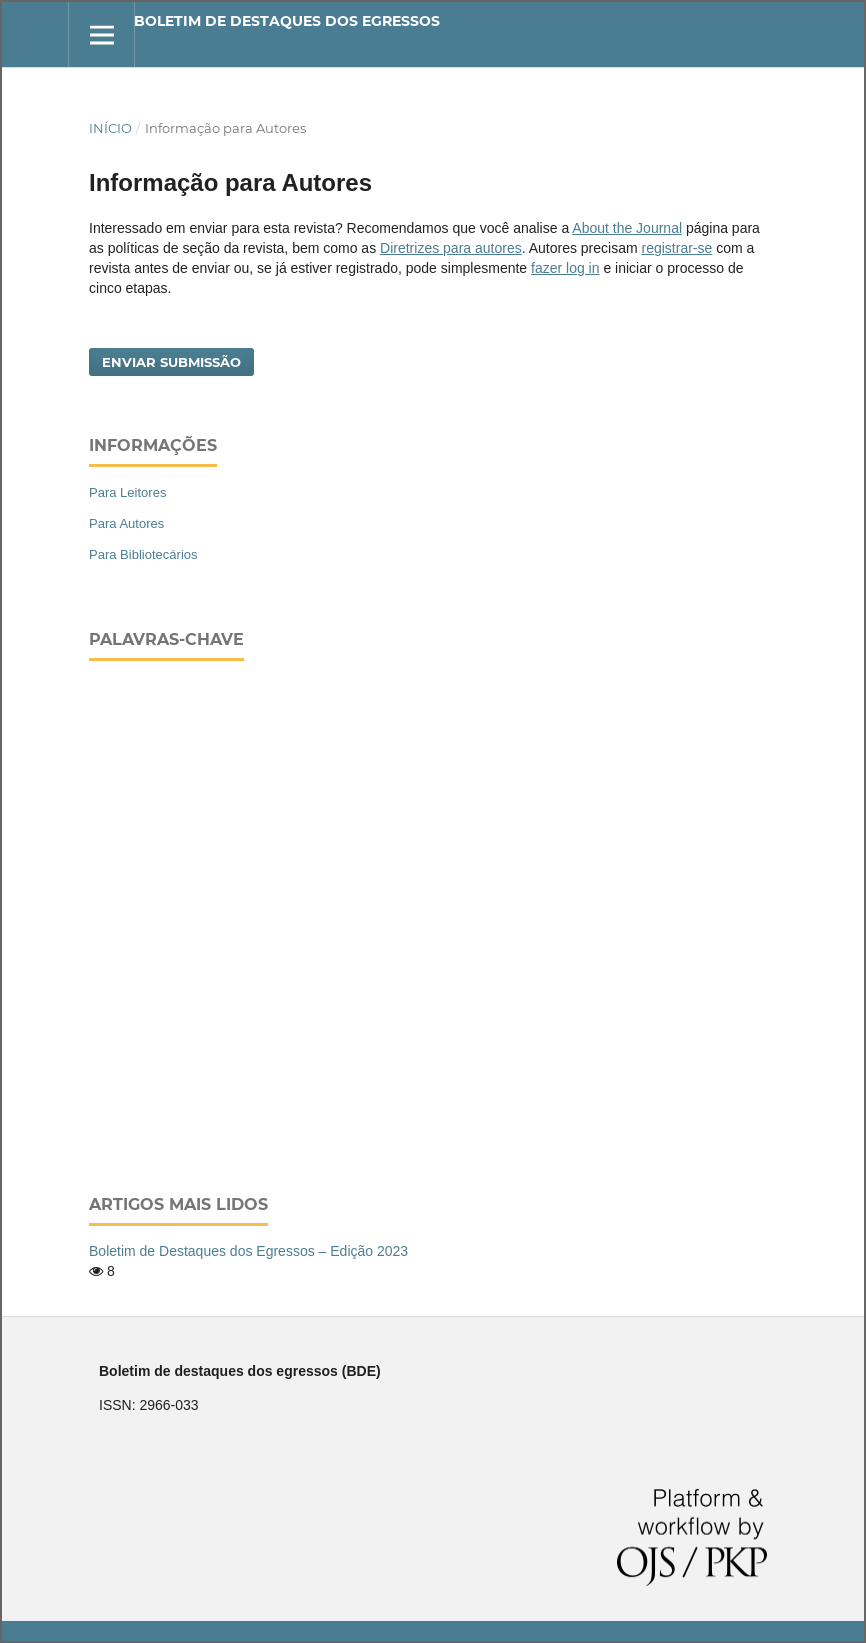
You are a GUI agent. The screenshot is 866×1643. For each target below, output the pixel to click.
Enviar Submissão (171, 362)
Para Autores (126, 523)
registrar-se (677, 248)
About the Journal (627, 228)
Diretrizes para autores (451, 248)
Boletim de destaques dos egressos (287, 21)
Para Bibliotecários (143, 554)
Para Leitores (127, 492)
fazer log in (565, 268)
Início (110, 128)
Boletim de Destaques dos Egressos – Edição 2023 (248, 1251)
